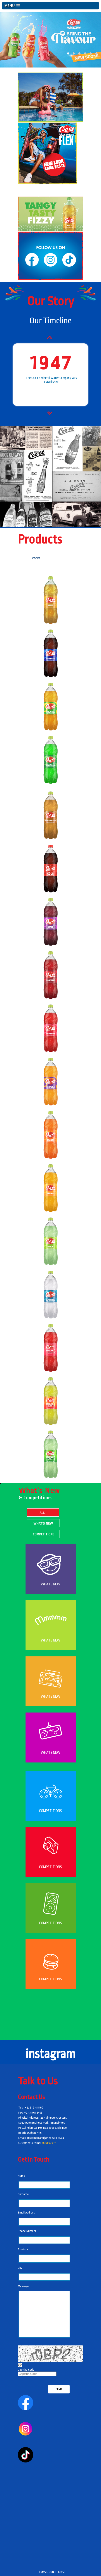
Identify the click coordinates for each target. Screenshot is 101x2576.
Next (53, 418)
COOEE (36, 558)
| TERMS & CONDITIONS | (50, 2572)
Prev (53, 342)
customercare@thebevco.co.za (45, 2137)
